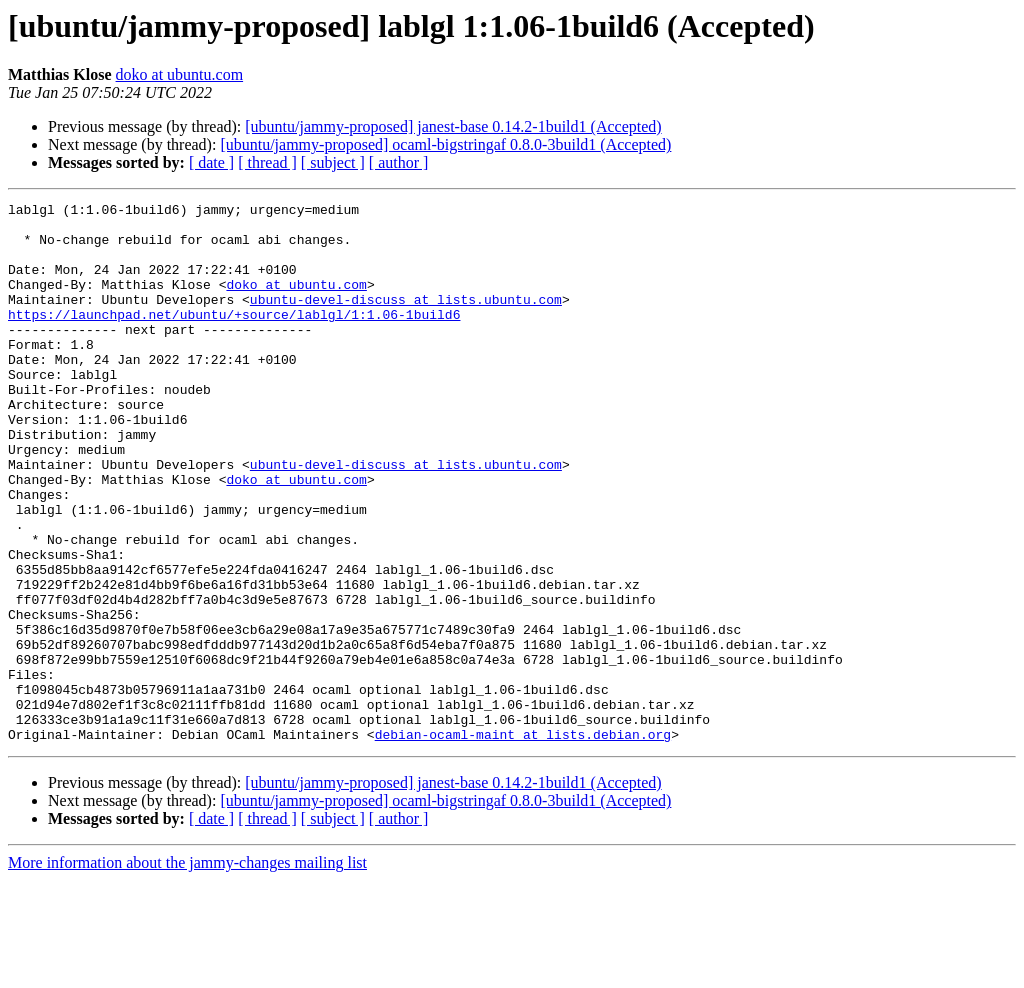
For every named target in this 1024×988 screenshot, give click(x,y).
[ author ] (399, 162)
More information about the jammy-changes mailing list (187, 970)
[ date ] (211, 162)
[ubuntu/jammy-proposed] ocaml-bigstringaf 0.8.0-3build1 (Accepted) (445, 144)
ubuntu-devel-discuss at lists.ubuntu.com (406, 320)
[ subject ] (333, 162)
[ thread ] (267, 162)
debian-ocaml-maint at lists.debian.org (523, 842)
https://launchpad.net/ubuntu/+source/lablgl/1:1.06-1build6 (234, 338)
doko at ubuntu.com (180, 74)
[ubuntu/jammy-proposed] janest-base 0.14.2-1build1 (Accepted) (453, 126)
